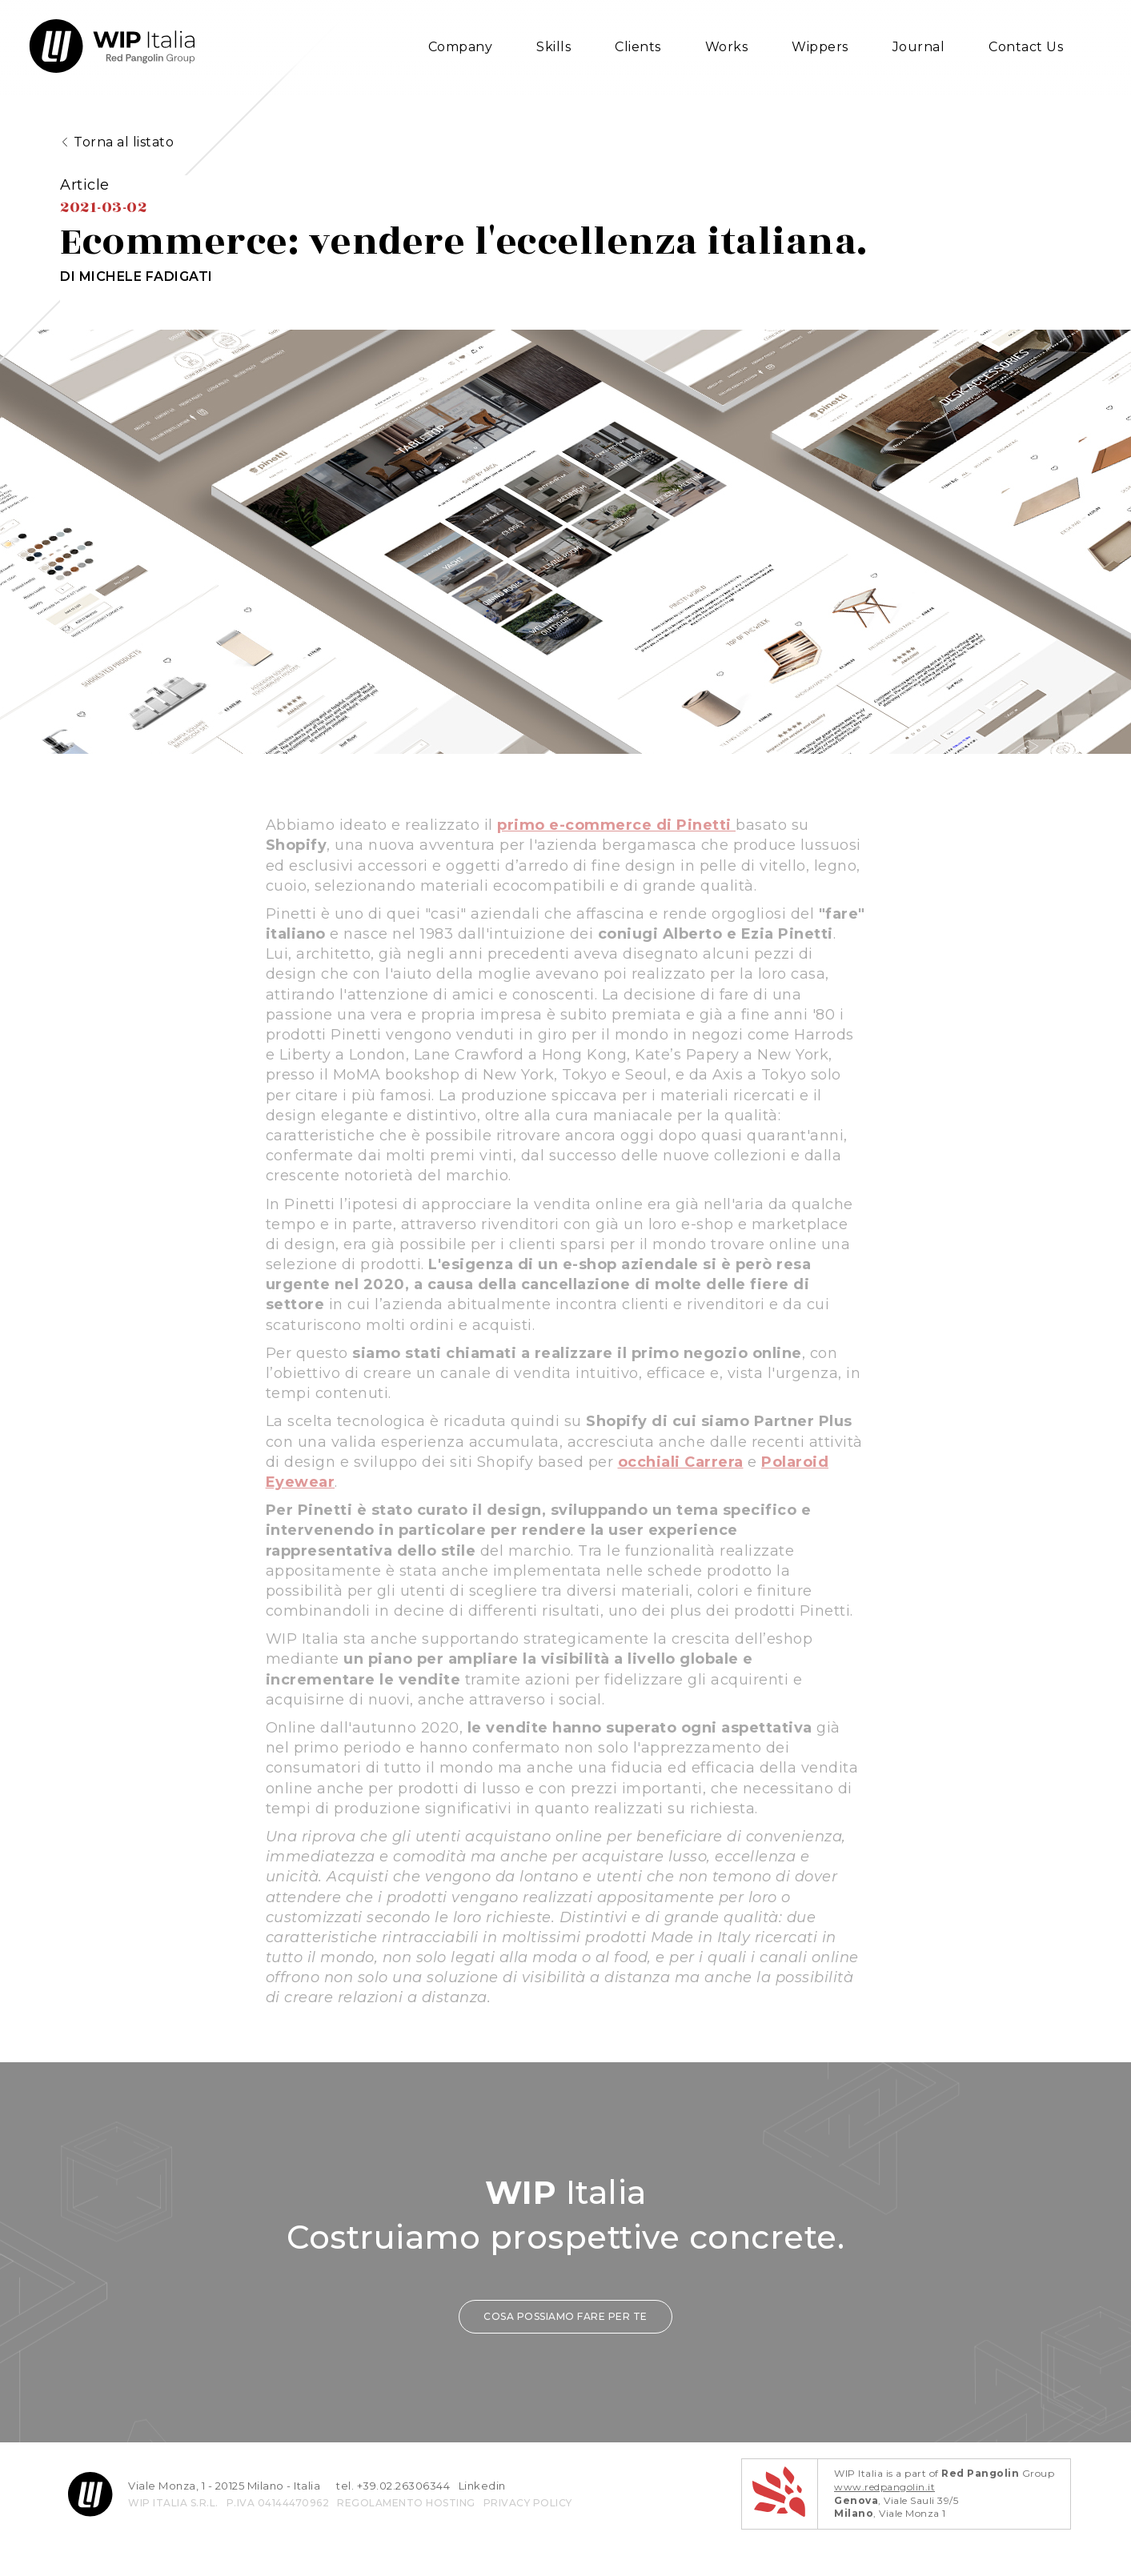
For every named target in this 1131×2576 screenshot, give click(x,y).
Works (726, 46)
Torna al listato (124, 144)
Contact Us (1026, 46)
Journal (918, 46)
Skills (553, 46)
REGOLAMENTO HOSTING (406, 2532)
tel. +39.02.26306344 (393, 2515)
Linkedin (482, 2515)
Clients (638, 46)
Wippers (820, 46)
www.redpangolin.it (884, 2516)
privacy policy (527, 2532)
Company (460, 46)
